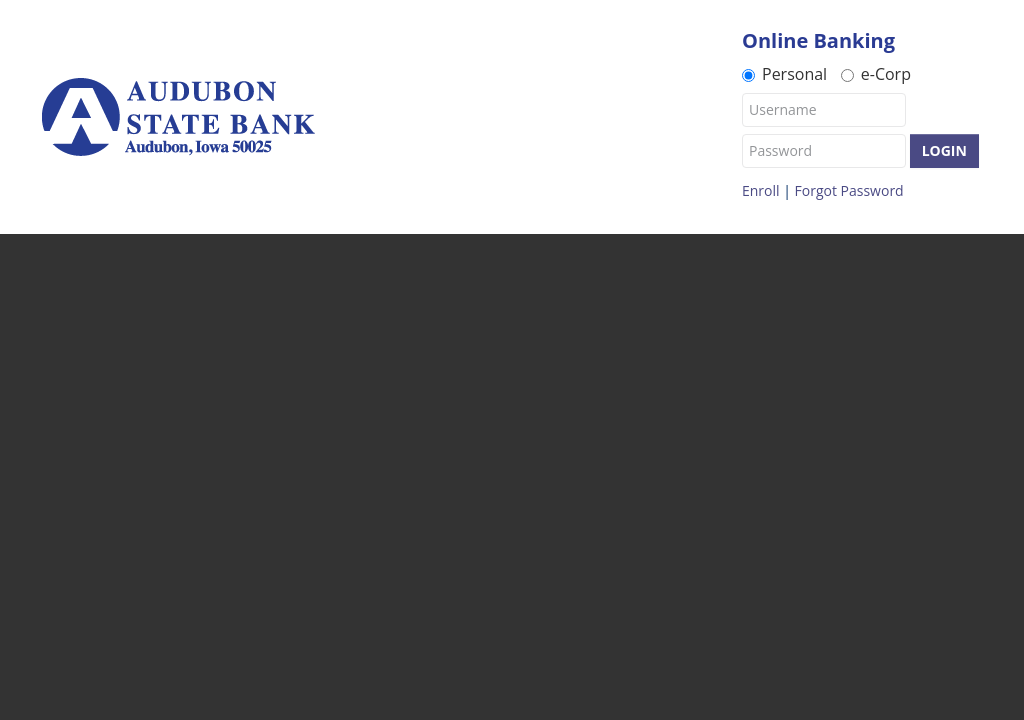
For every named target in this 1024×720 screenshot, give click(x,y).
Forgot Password (849, 190)
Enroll (761, 190)
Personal (784, 73)
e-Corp (876, 73)
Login (944, 150)
